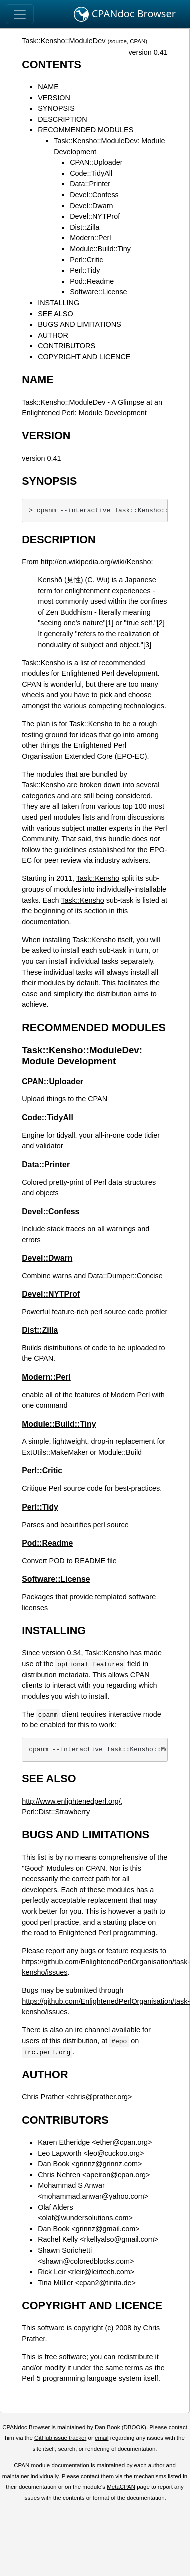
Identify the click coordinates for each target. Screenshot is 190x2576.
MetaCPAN (121, 2487)
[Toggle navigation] (20, 14)
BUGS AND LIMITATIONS (80, 324)
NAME (48, 87)
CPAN (138, 41)
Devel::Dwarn (91, 206)
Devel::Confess (94, 195)
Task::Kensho (43, 663)
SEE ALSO (55, 314)
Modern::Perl (90, 238)
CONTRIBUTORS (67, 346)
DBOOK (134, 2427)
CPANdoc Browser (125, 14)
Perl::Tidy (85, 270)
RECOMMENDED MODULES (86, 130)
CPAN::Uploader (96, 162)
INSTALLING (59, 303)
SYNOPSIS (56, 108)
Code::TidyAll (91, 173)
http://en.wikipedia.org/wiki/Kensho (96, 562)
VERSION (54, 98)
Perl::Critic (86, 260)
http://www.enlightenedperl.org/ (71, 1801)
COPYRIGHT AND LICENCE (84, 357)
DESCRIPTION (62, 119)
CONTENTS (52, 64)
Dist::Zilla (85, 227)
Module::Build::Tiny (100, 249)
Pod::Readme (92, 281)
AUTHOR (53, 335)
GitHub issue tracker (60, 2438)
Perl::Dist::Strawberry (56, 1812)
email (102, 2438)
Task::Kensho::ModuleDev (64, 41)
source (118, 41)
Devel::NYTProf (95, 216)
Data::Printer (90, 184)
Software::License (98, 292)
